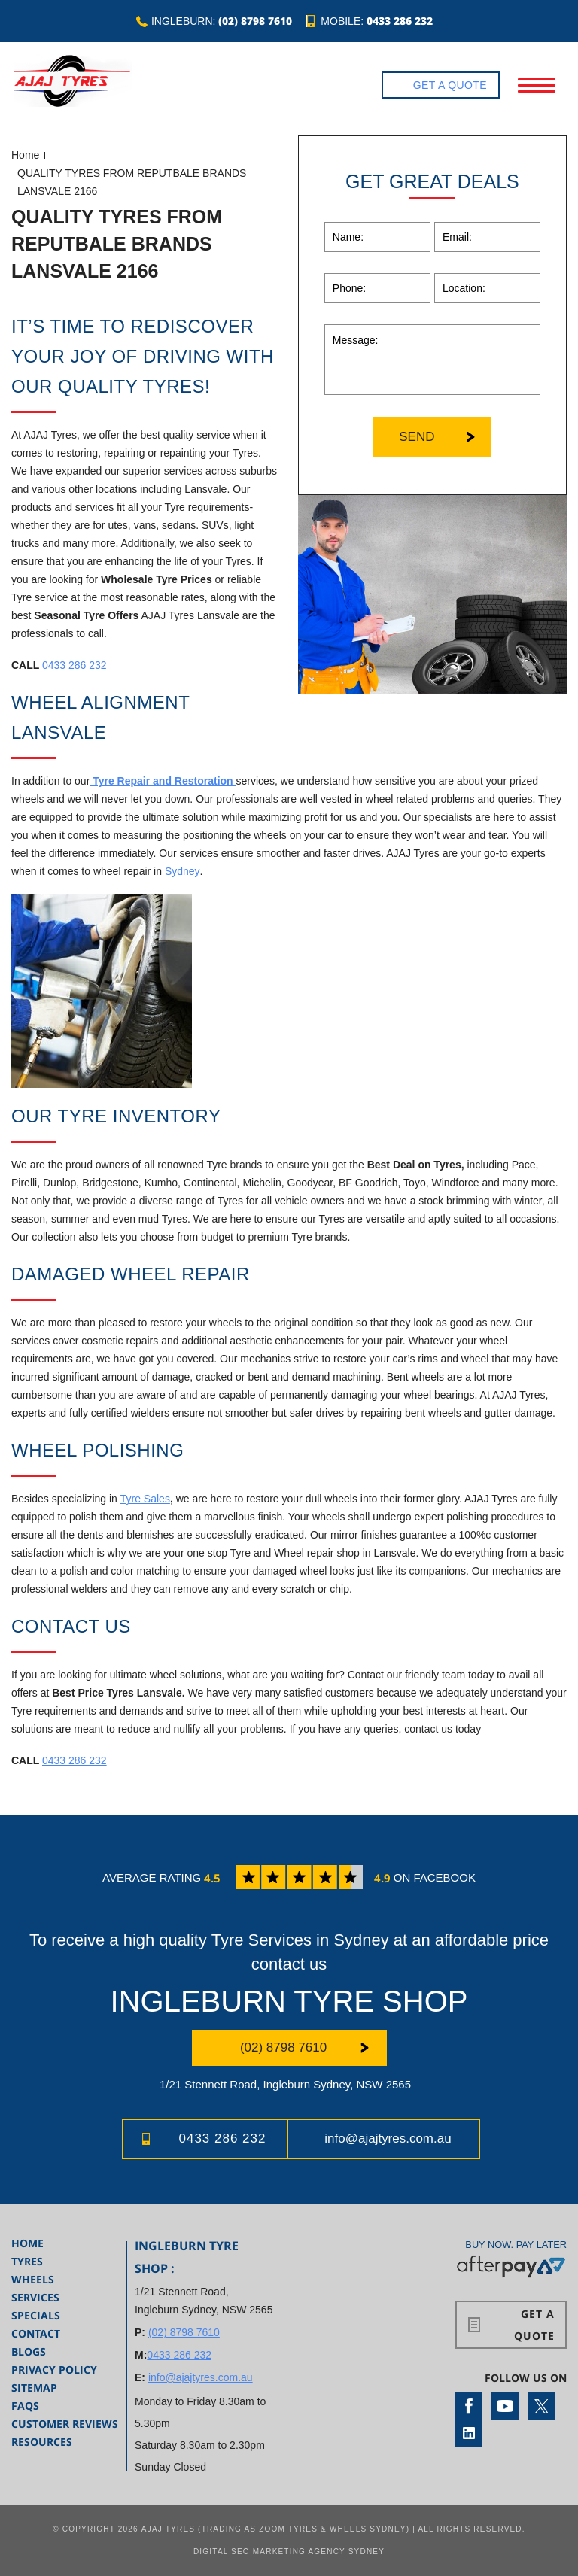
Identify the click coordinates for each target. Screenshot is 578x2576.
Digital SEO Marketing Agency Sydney (289, 2551)
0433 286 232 (400, 21)
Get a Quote (450, 85)
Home (25, 155)
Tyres (27, 2261)
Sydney (182, 871)
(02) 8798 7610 (255, 21)
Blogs (28, 2351)
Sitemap (34, 2387)
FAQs (25, 2405)
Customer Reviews (64, 2424)
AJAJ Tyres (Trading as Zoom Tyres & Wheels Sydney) (275, 2529)
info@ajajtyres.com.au (387, 2138)
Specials (35, 2315)
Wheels (32, 2279)
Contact (35, 2333)
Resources (41, 2442)
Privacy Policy (54, 2369)
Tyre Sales (145, 1499)
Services (35, 2297)
